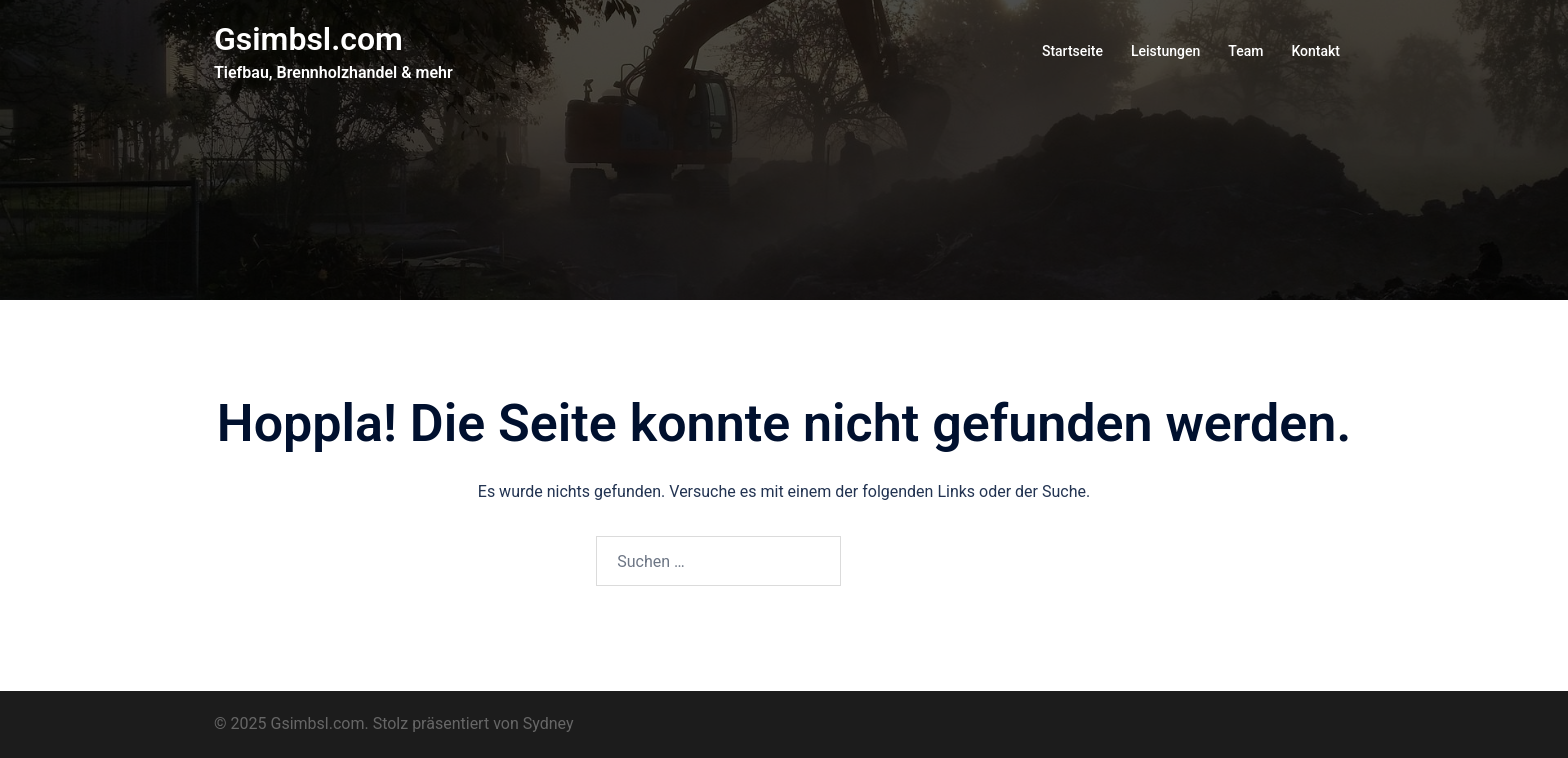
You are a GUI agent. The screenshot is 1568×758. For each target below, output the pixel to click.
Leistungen (1165, 51)
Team (1245, 51)
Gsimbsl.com (308, 39)
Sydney (548, 723)
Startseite (1072, 51)
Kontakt (1315, 51)
